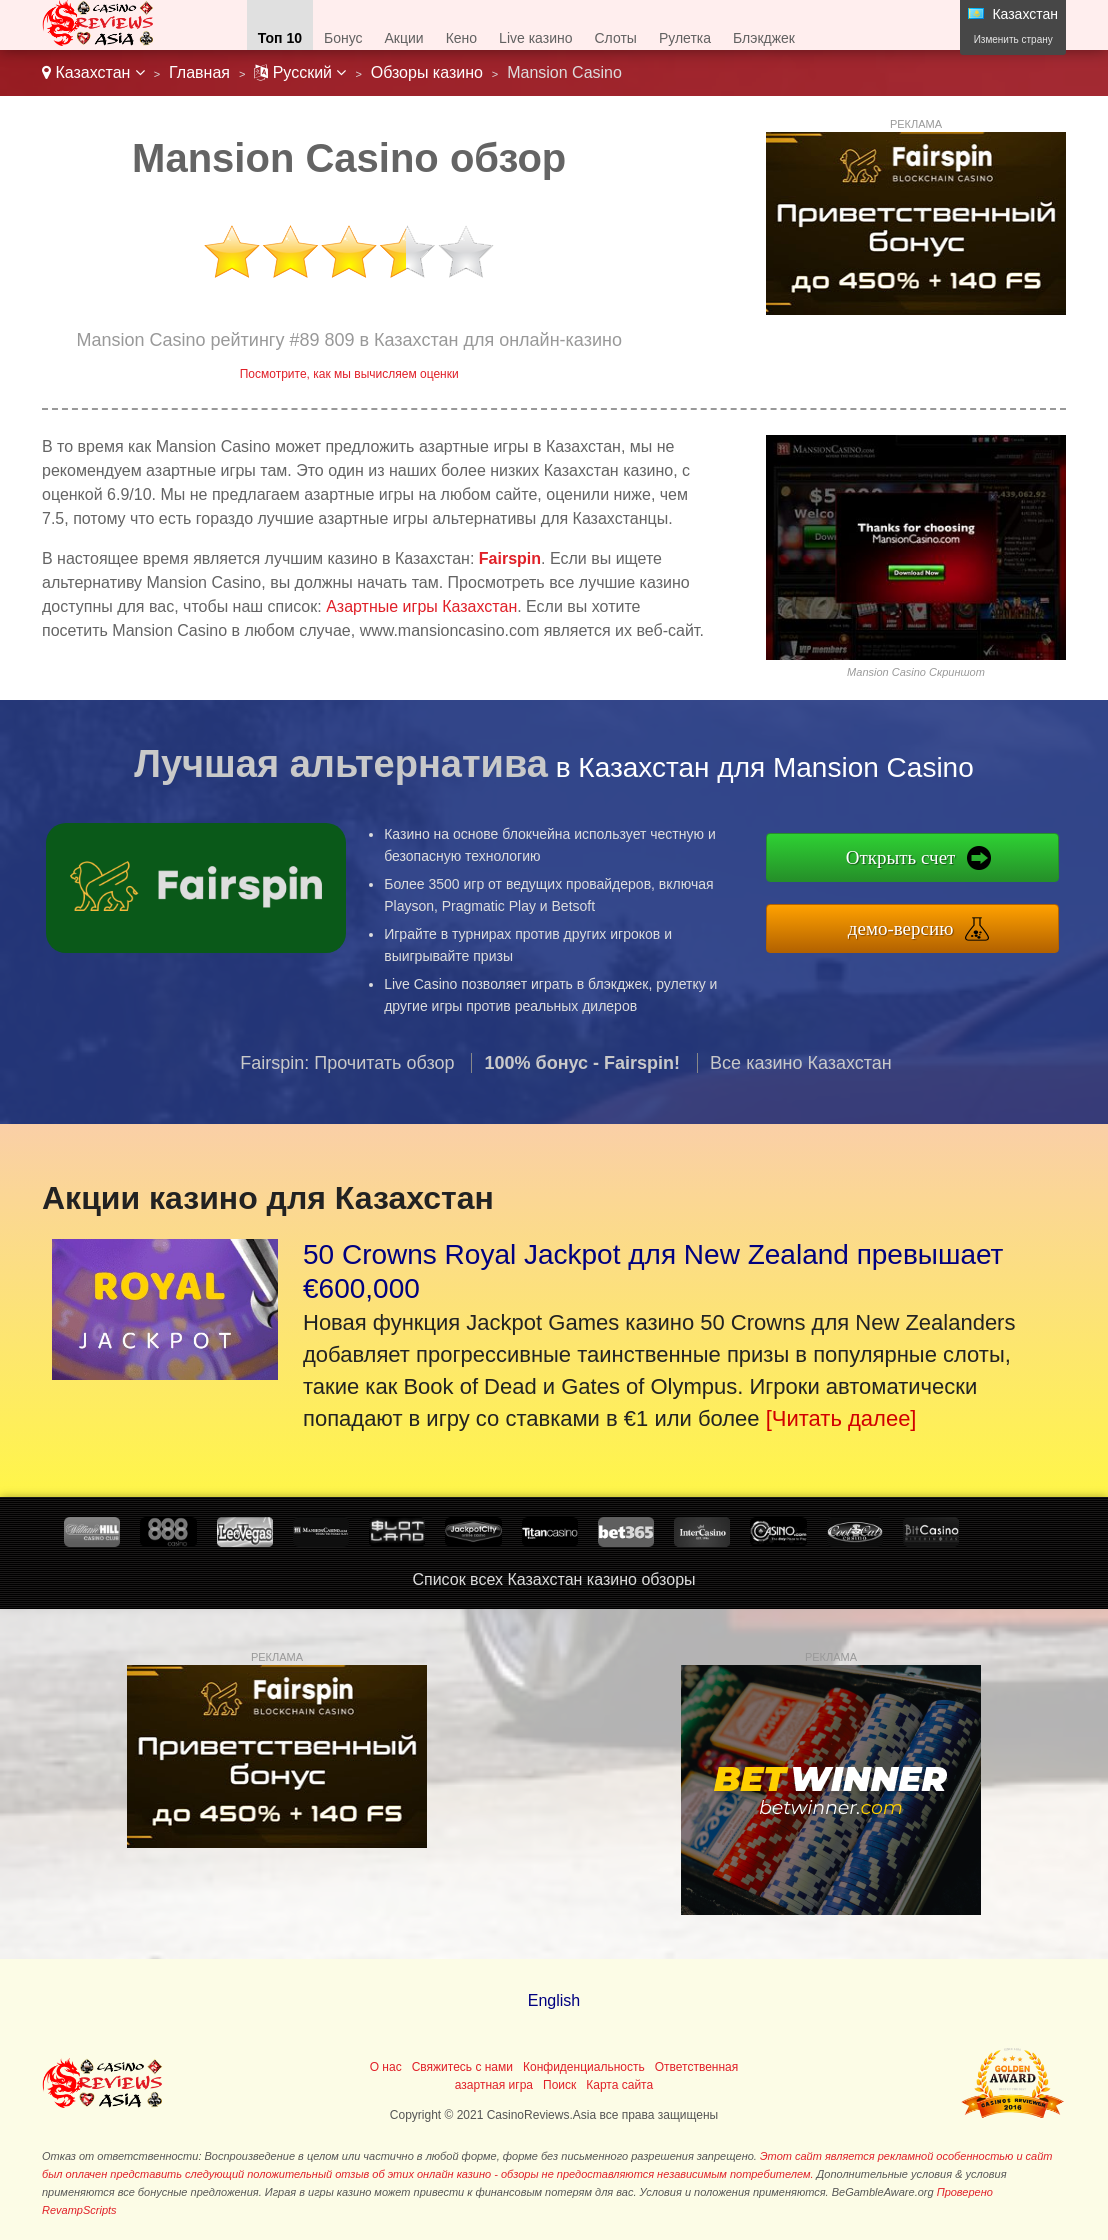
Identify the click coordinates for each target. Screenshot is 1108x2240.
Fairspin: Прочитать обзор (347, 1075)
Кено (461, 38)
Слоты (616, 38)
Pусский (300, 72)
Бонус (343, 38)
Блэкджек (764, 38)
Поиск (559, 2085)
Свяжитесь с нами (462, 2067)
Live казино (535, 38)
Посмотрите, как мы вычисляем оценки (349, 374)
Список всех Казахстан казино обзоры (553, 1579)
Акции (404, 38)
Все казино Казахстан (801, 1075)
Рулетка (685, 38)
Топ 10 (280, 38)
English (554, 2000)
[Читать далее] (841, 1418)
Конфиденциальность (584, 2067)
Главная (199, 72)
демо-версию (914, 926)
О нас (386, 2067)
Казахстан (93, 72)
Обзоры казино (427, 72)
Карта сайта (619, 2085)
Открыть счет (914, 859)
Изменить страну (1013, 39)
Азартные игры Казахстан (421, 606)
